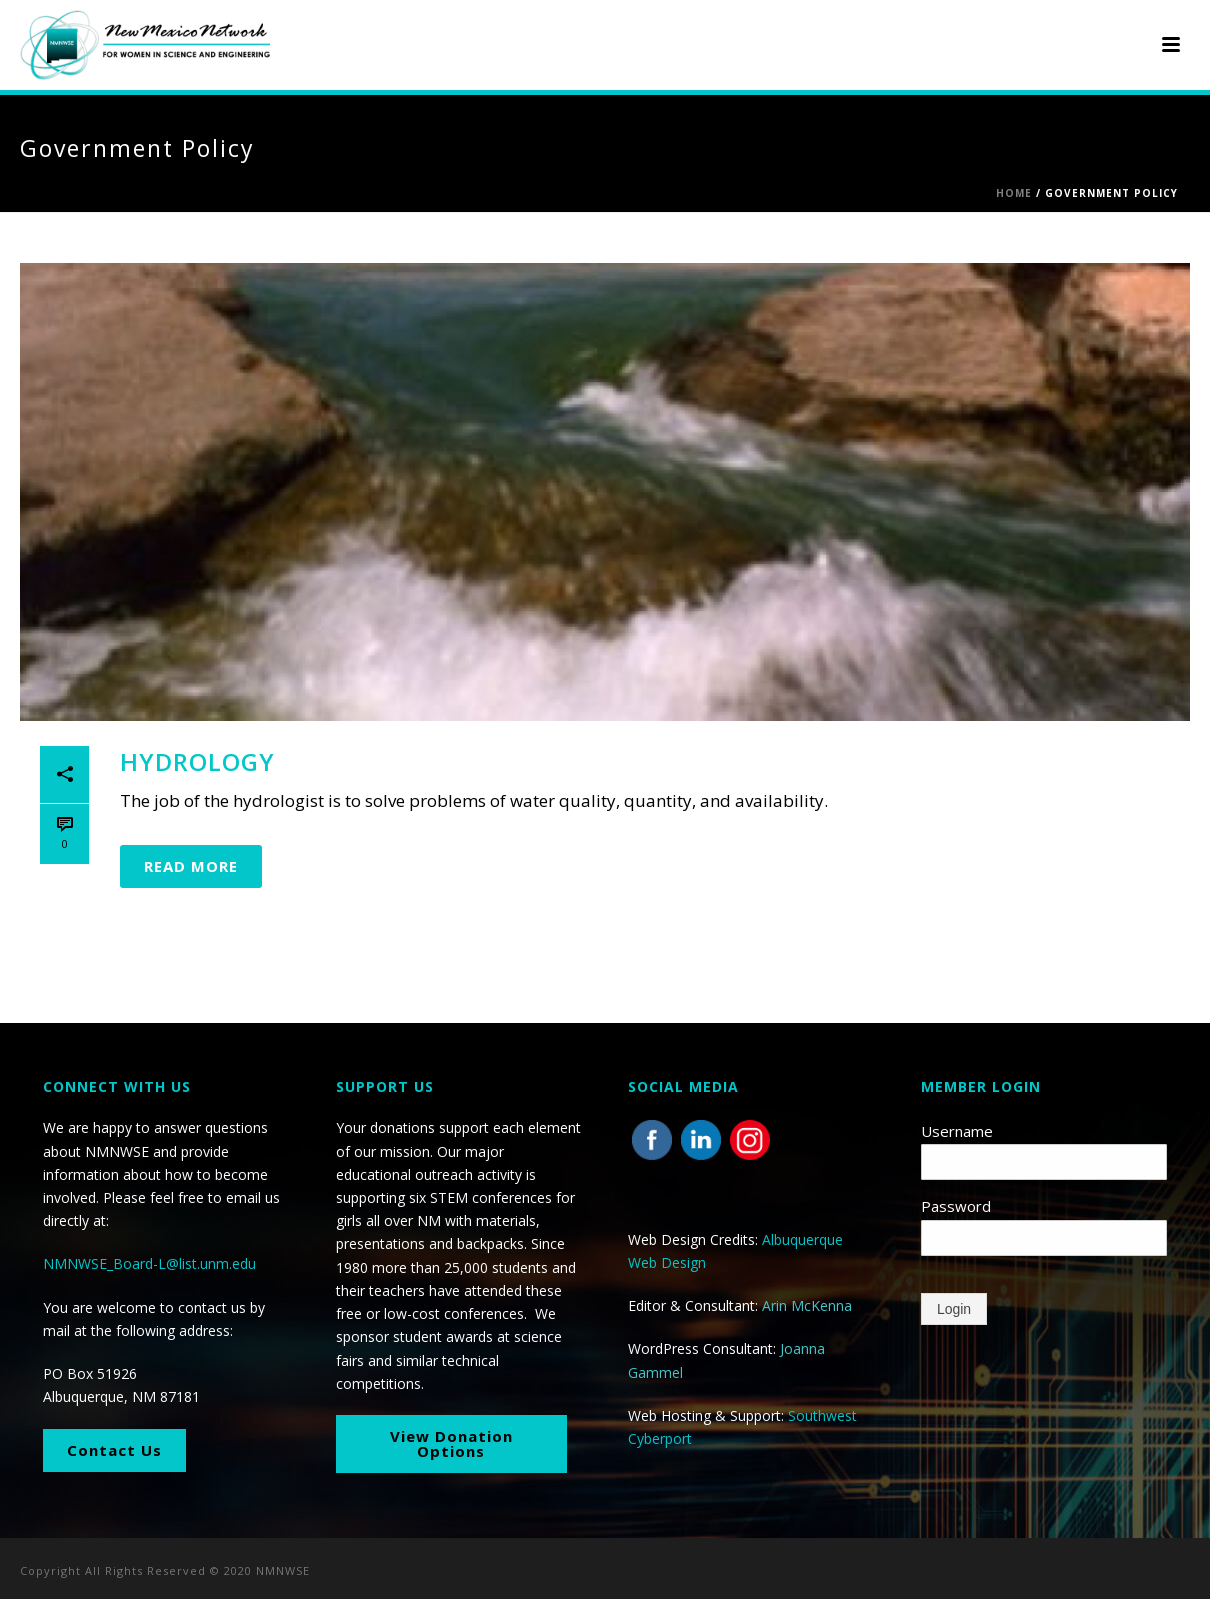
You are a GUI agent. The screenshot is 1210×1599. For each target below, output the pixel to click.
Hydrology (197, 761)
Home (1014, 193)
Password (956, 1206)
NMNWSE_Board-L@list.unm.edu (149, 1263)
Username (957, 1131)
